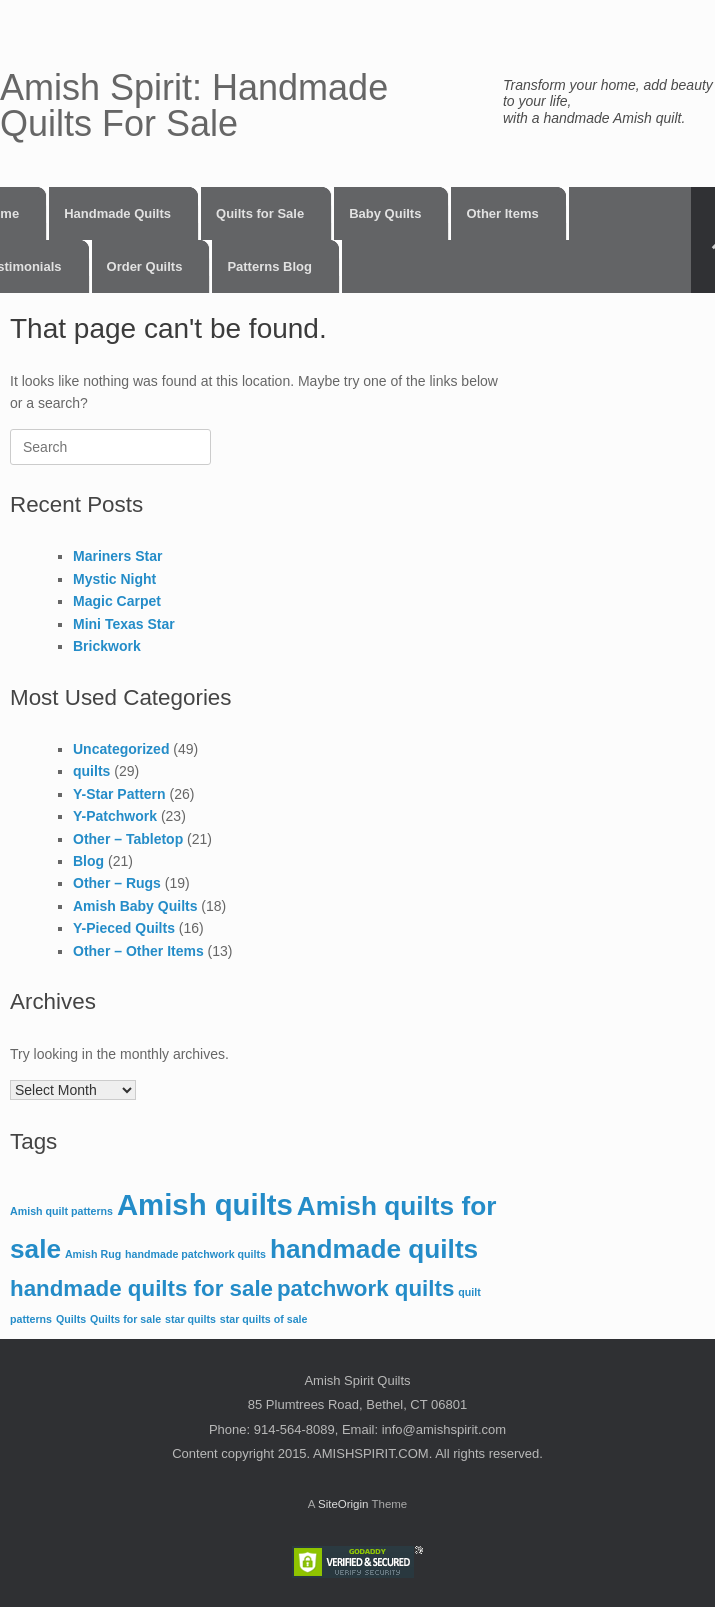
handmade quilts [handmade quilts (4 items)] (374, 1249)
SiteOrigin (343, 1504)
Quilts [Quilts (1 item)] (71, 1319)
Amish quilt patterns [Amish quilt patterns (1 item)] (61, 1211)
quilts (91, 771)
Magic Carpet (117, 601)
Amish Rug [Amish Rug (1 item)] (93, 1254)
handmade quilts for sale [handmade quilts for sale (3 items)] (141, 1288)
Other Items (502, 213)
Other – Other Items (138, 951)
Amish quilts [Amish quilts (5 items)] (205, 1204)
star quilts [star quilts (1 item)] (190, 1319)
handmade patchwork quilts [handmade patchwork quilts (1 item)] (195, 1254)
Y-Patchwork (115, 816)
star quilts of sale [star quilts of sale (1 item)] (264, 1319)
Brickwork (107, 646)
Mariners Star (117, 556)
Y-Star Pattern (119, 794)
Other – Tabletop (128, 839)
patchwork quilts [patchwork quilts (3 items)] (365, 1288)
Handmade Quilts (117, 213)
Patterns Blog (269, 266)
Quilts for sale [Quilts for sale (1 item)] (125, 1319)
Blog (88, 861)
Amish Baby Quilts (135, 906)
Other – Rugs (117, 883)
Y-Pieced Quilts (124, 928)
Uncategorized (121, 749)
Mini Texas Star (124, 624)
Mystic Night (114, 579)
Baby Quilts (385, 213)
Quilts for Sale (260, 213)
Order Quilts (145, 266)
